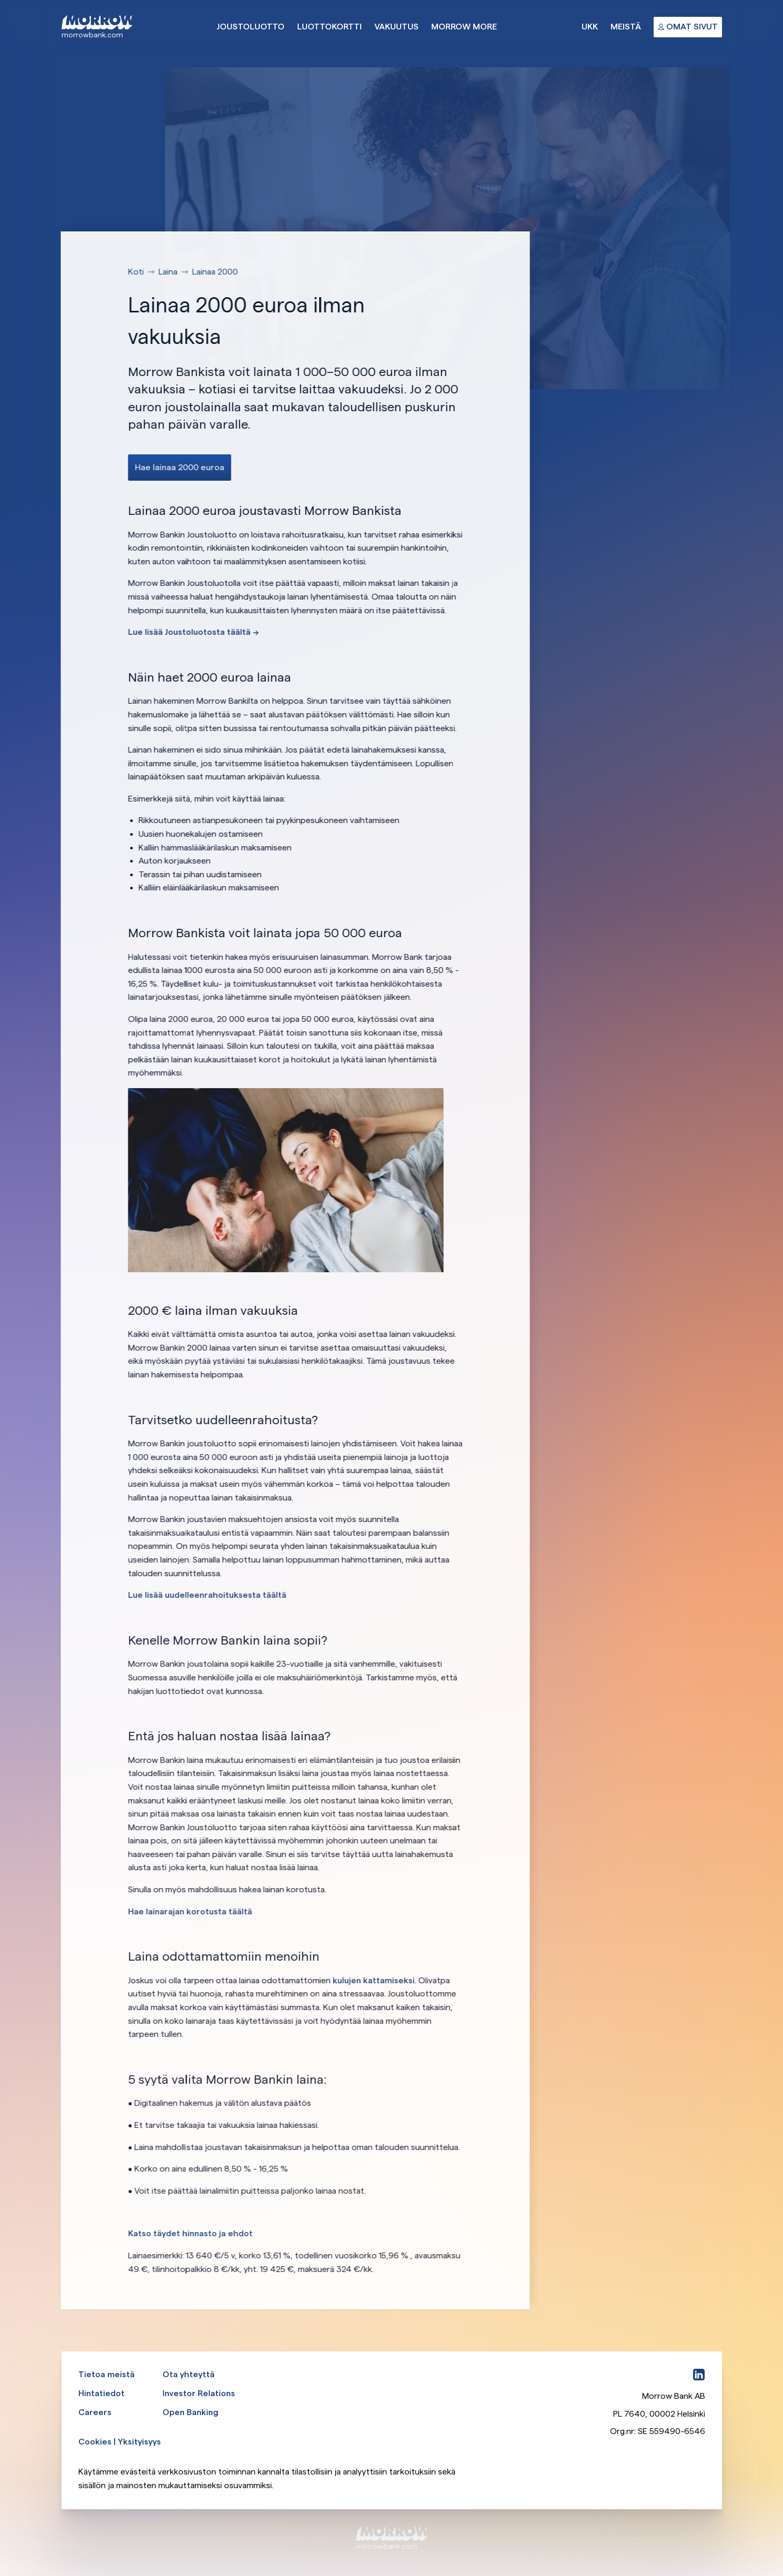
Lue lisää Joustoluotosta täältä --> (194, 631)
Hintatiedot (101, 2393)
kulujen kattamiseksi (374, 1980)
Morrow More (464, 26)
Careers (94, 2412)
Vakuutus (396, 26)
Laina (168, 271)
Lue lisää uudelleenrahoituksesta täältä (208, 1594)
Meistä (626, 26)
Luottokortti (329, 26)
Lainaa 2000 (216, 271)
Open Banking (190, 2412)
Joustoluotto (250, 26)
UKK (590, 26)
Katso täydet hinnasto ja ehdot (191, 2233)
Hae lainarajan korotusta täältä (191, 1911)
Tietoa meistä (106, 2374)
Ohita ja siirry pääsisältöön (0, 0)
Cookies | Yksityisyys (119, 2441)
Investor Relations (198, 2393)
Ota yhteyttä (188, 2374)
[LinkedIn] (699, 2374)
